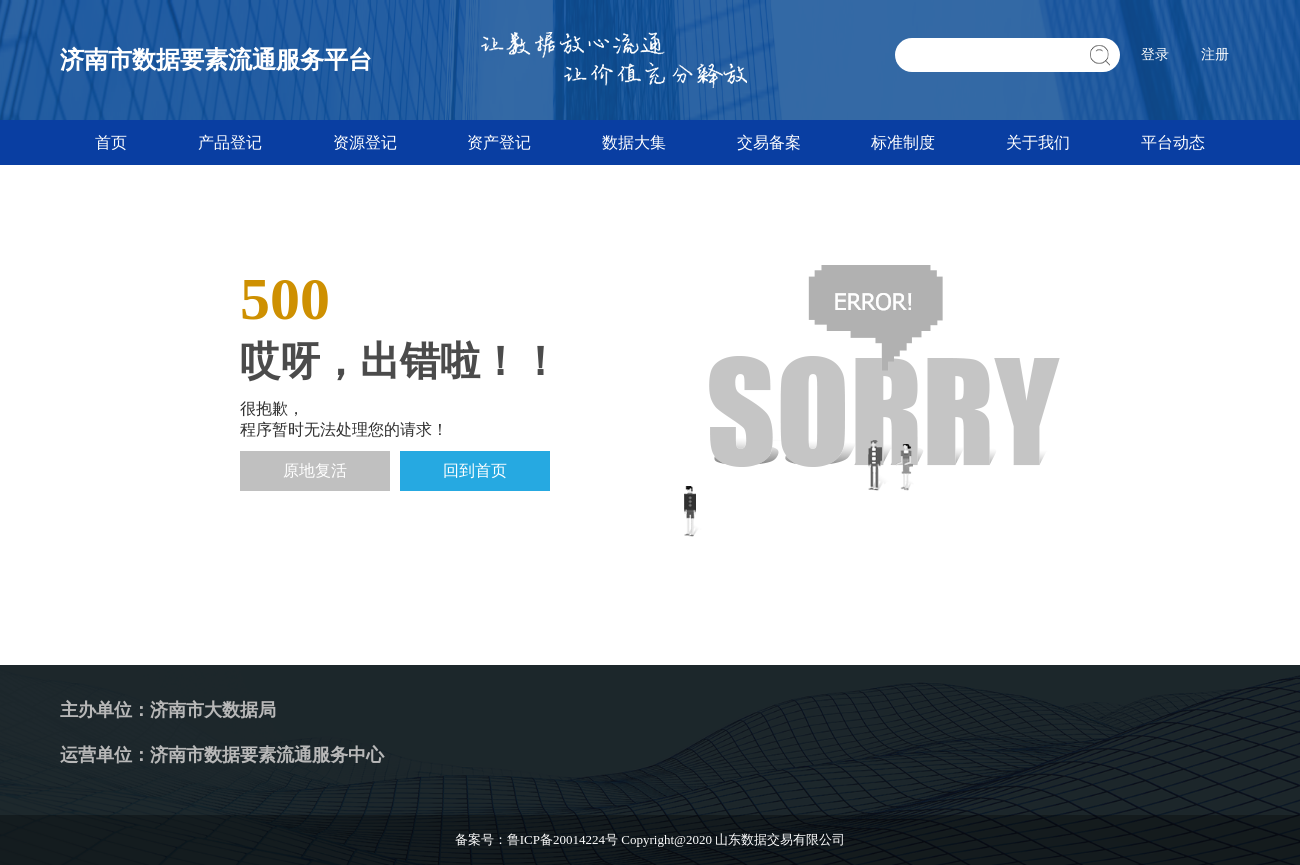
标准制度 (903, 142)
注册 (1215, 54)
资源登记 (365, 142)
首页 (111, 142)
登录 (1155, 54)
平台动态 (1173, 142)
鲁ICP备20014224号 (562, 839)
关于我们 (1038, 142)
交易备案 (769, 142)
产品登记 (230, 142)
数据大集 (634, 142)
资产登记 (499, 142)
